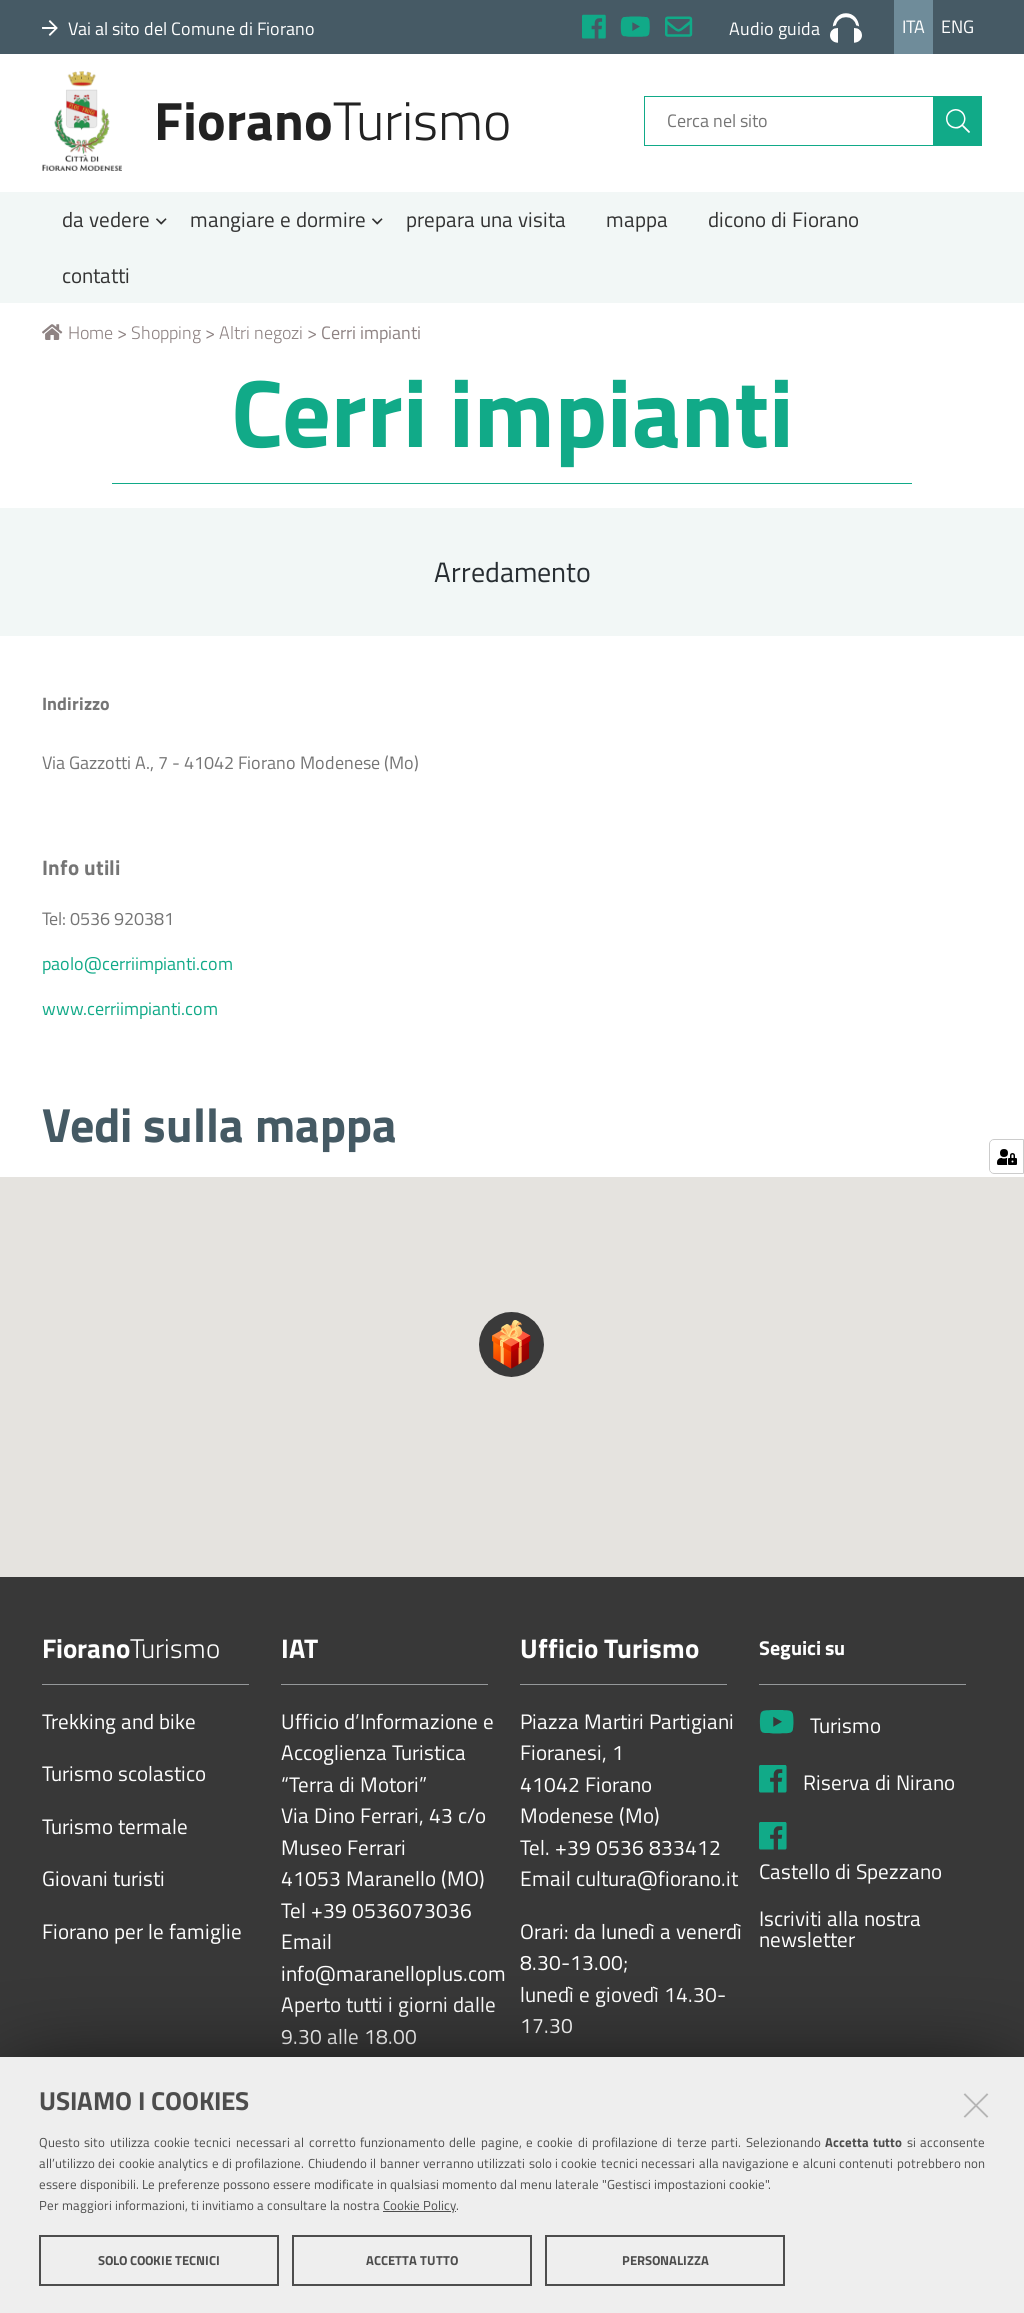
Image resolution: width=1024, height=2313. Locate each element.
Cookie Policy (419, 2206)
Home (77, 352)
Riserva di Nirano (879, 1803)
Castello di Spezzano (850, 1891)
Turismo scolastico (124, 1794)
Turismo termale (115, 1846)
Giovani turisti (103, 1899)
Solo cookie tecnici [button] (159, 2261)
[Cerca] (958, 133)
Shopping (166, 352)
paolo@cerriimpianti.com (137, 982)
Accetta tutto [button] (412, 2261)
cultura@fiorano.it (657, 1899)
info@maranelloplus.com (393, 1993)
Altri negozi (261, 352)
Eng (957, 26)
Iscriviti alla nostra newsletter (840, 1949)
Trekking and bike (119, 1741)
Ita (913, 26)
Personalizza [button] (665, 2261)
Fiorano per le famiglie (142, 1951)
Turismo (845, 1746)
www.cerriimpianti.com (130, 1027)
